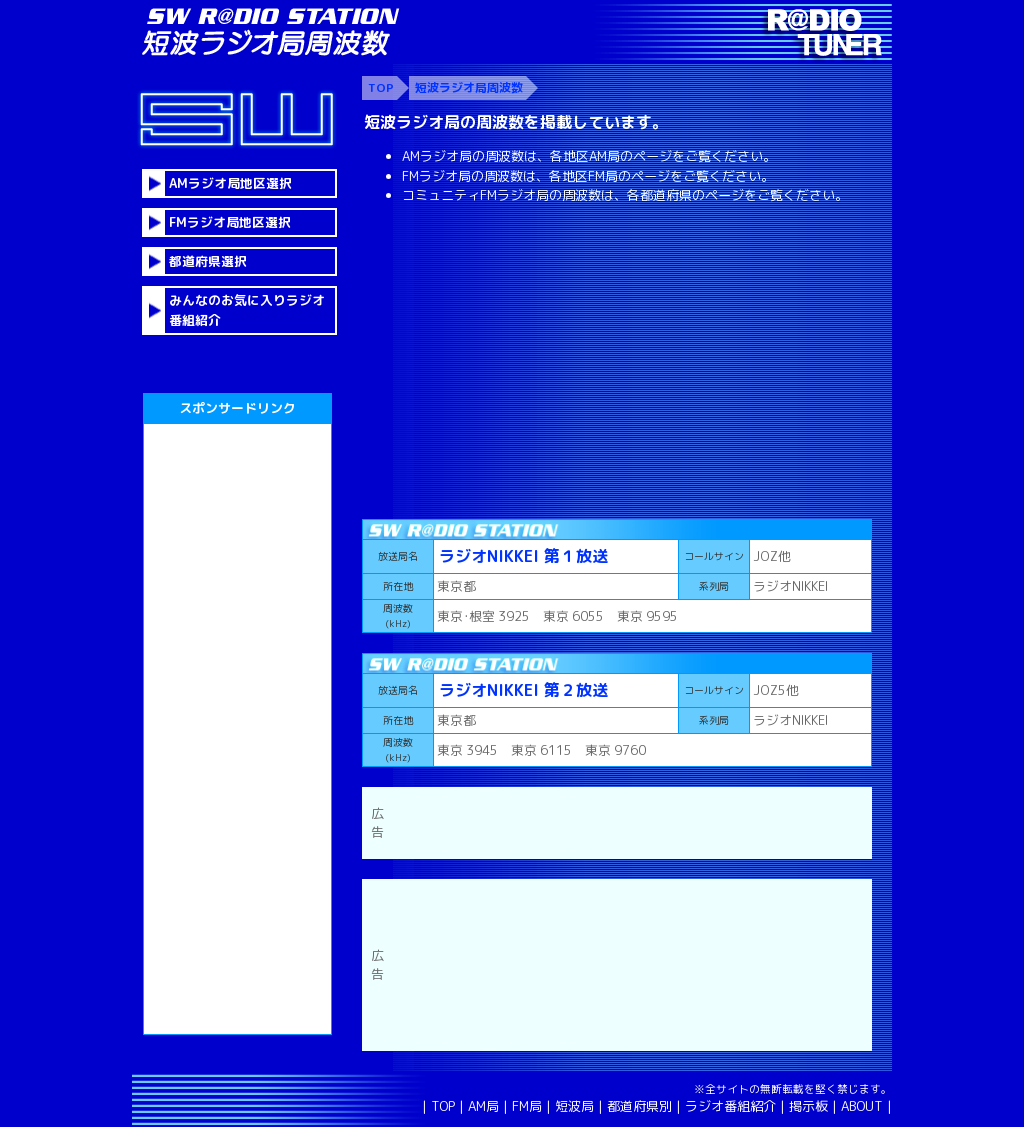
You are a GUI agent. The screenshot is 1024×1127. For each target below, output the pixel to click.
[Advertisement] (617, 359)
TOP (443, 1106)
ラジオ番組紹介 (730, 1106)
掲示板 (808, 1106)
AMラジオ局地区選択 (230, 183)
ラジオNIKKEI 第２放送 (523, 690)
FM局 (527, 1106)
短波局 (574, 1106)
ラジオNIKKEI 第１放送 (523, 556)
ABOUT (862, 1106)
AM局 (483, 1106)
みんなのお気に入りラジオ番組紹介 (247, 309)
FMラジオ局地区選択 (230, 222)
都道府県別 (639, 1106)
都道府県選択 (208, 261)
